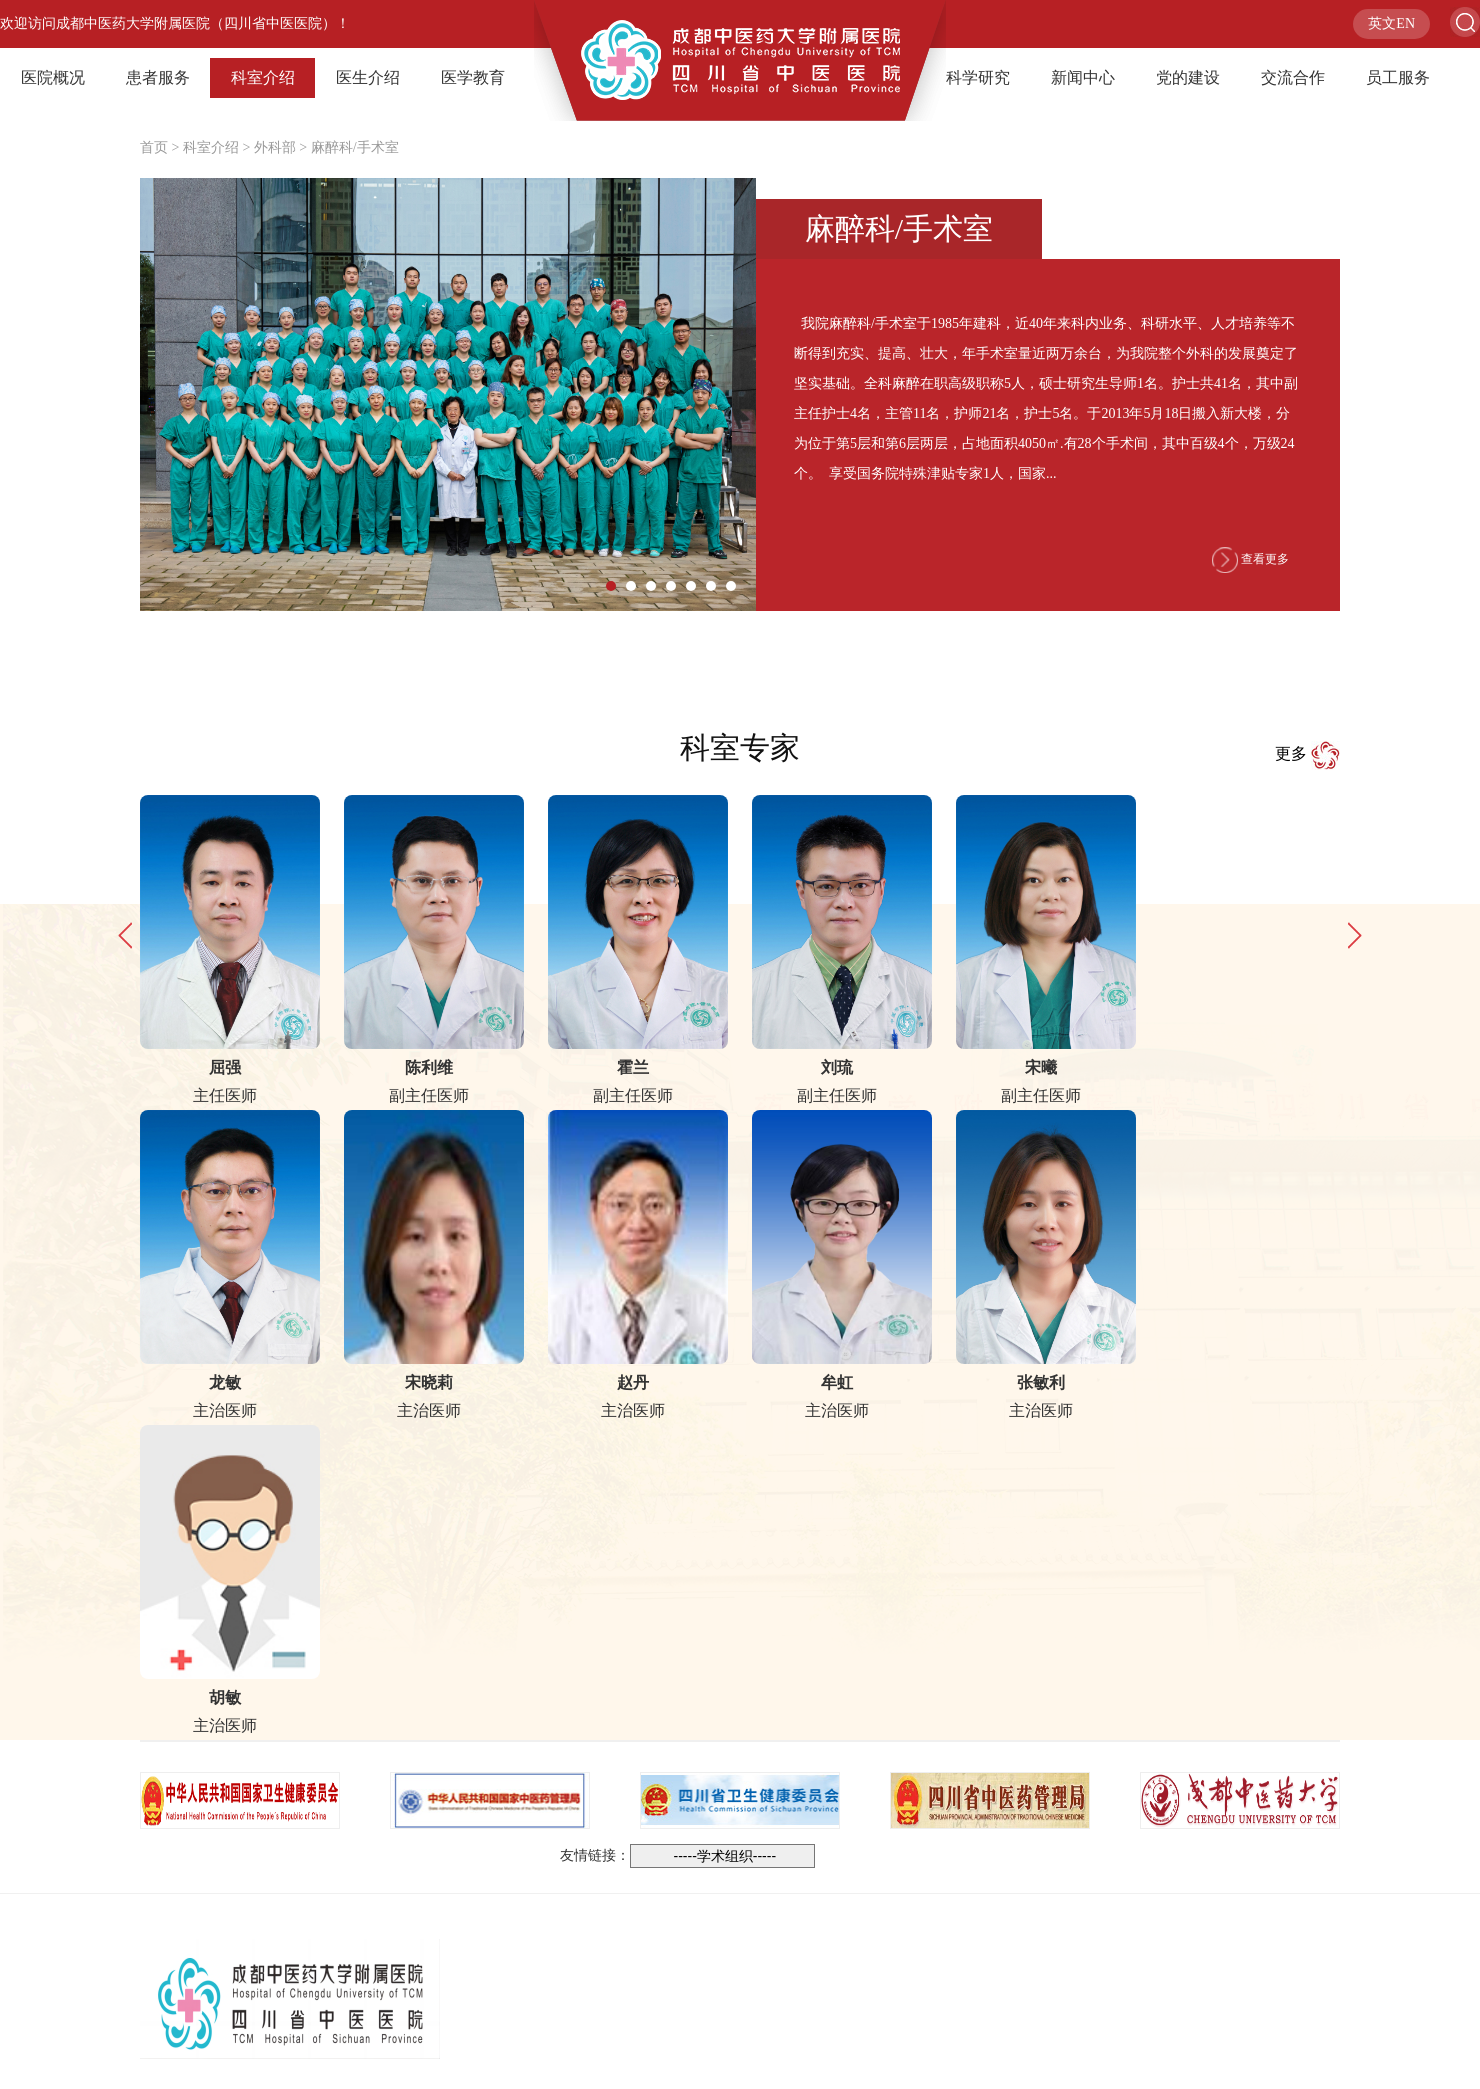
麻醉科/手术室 (355, 147)
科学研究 (978, 77)
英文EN (1391, 23)
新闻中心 (1083, 77)
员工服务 (1398, 77)
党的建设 (1188, 77)
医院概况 (53, 77)
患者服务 (158, 77)
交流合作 (1293, 77)
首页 (154, 147)
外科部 (275, 147)
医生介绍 (368, 77)
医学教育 (473, 77)
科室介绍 (263, 77)
